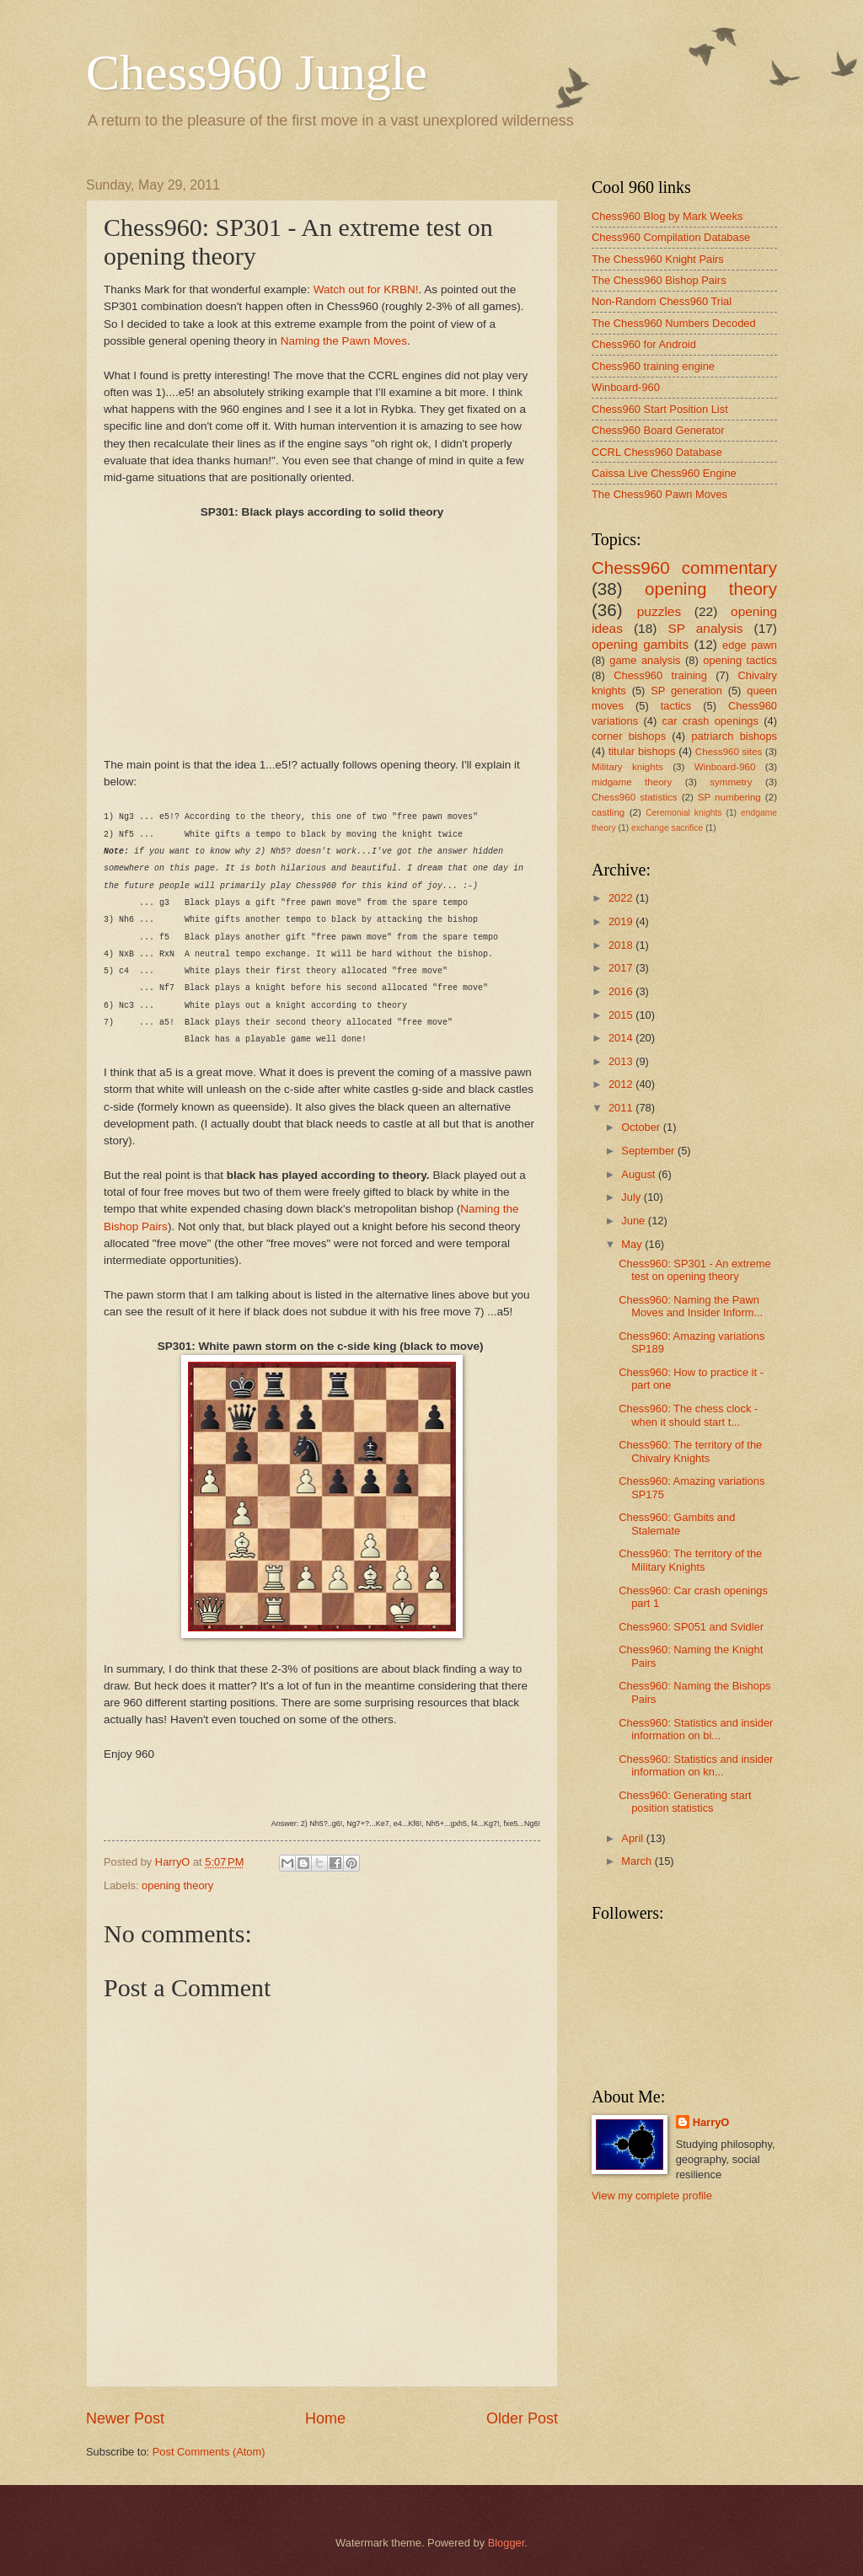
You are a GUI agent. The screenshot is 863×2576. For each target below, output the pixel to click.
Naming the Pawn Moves (344, 341)
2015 (621, 1015)
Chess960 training (660, 675)
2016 (621, 991)
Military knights (627, 767)
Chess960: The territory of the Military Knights (690, 1559)
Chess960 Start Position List (660, 409)
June (634, 1220)
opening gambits (640, 644)
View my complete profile (652, 2195)
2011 (621, 1107)
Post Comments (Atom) (209, 2451)
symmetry (731, 782)
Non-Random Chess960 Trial (662, 301)
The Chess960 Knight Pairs (658, 259)
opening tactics (740, 660)
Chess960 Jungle (256, 72)
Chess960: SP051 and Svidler (691, 1626)
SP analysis (704, 628)
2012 (621, 1084)
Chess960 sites (728, 752)
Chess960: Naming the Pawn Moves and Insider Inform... (691, 1306)
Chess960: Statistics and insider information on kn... (696, 1765)
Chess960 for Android (644, 344)
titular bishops (642, 751)
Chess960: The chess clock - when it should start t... (688, 1414)
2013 (621, 1061)
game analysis (644, 660)
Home (325, 2418)
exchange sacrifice (667, 828)
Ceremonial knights (683, 812)
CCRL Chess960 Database (657, 452)
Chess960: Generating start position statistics (685, 1801)
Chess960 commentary (684, 567)
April (633, 1838)
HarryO (711, 2122)
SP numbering (729, 797)
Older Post (522, 2418)
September (649, 1150)
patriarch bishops (734, 736)
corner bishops (629, 736)
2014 (621, 1037)
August (639, 1174)
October (641, 1127)
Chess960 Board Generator (658, 430)
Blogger (506, 2542)
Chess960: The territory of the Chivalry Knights (690, 1451)
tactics (676, 705)
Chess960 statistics (635, 797)
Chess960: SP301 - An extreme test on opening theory (694, 1270)
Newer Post (125, 2418)
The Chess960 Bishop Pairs (659, 280)
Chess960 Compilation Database (671, 237)
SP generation (686, 690)
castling (608, 812)
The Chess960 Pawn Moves (659, 494)
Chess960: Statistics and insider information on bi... (696, 1729)
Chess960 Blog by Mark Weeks (667, 216)
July (632, 1197)
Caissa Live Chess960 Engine (664, 473)
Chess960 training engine (653, 366)
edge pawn (749, 645)
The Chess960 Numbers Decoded (674, 323)
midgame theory (632, 782)
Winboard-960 (626, 387)
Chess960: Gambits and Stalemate (677, 1523)
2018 (621, 945)
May (633, 1244)
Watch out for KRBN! (366, 289)
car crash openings (710, 721)
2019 (621, 921)
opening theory (177, 1885)
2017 (621, 967)
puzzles (659, 611)
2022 (621, 898)
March (637, 1861)
